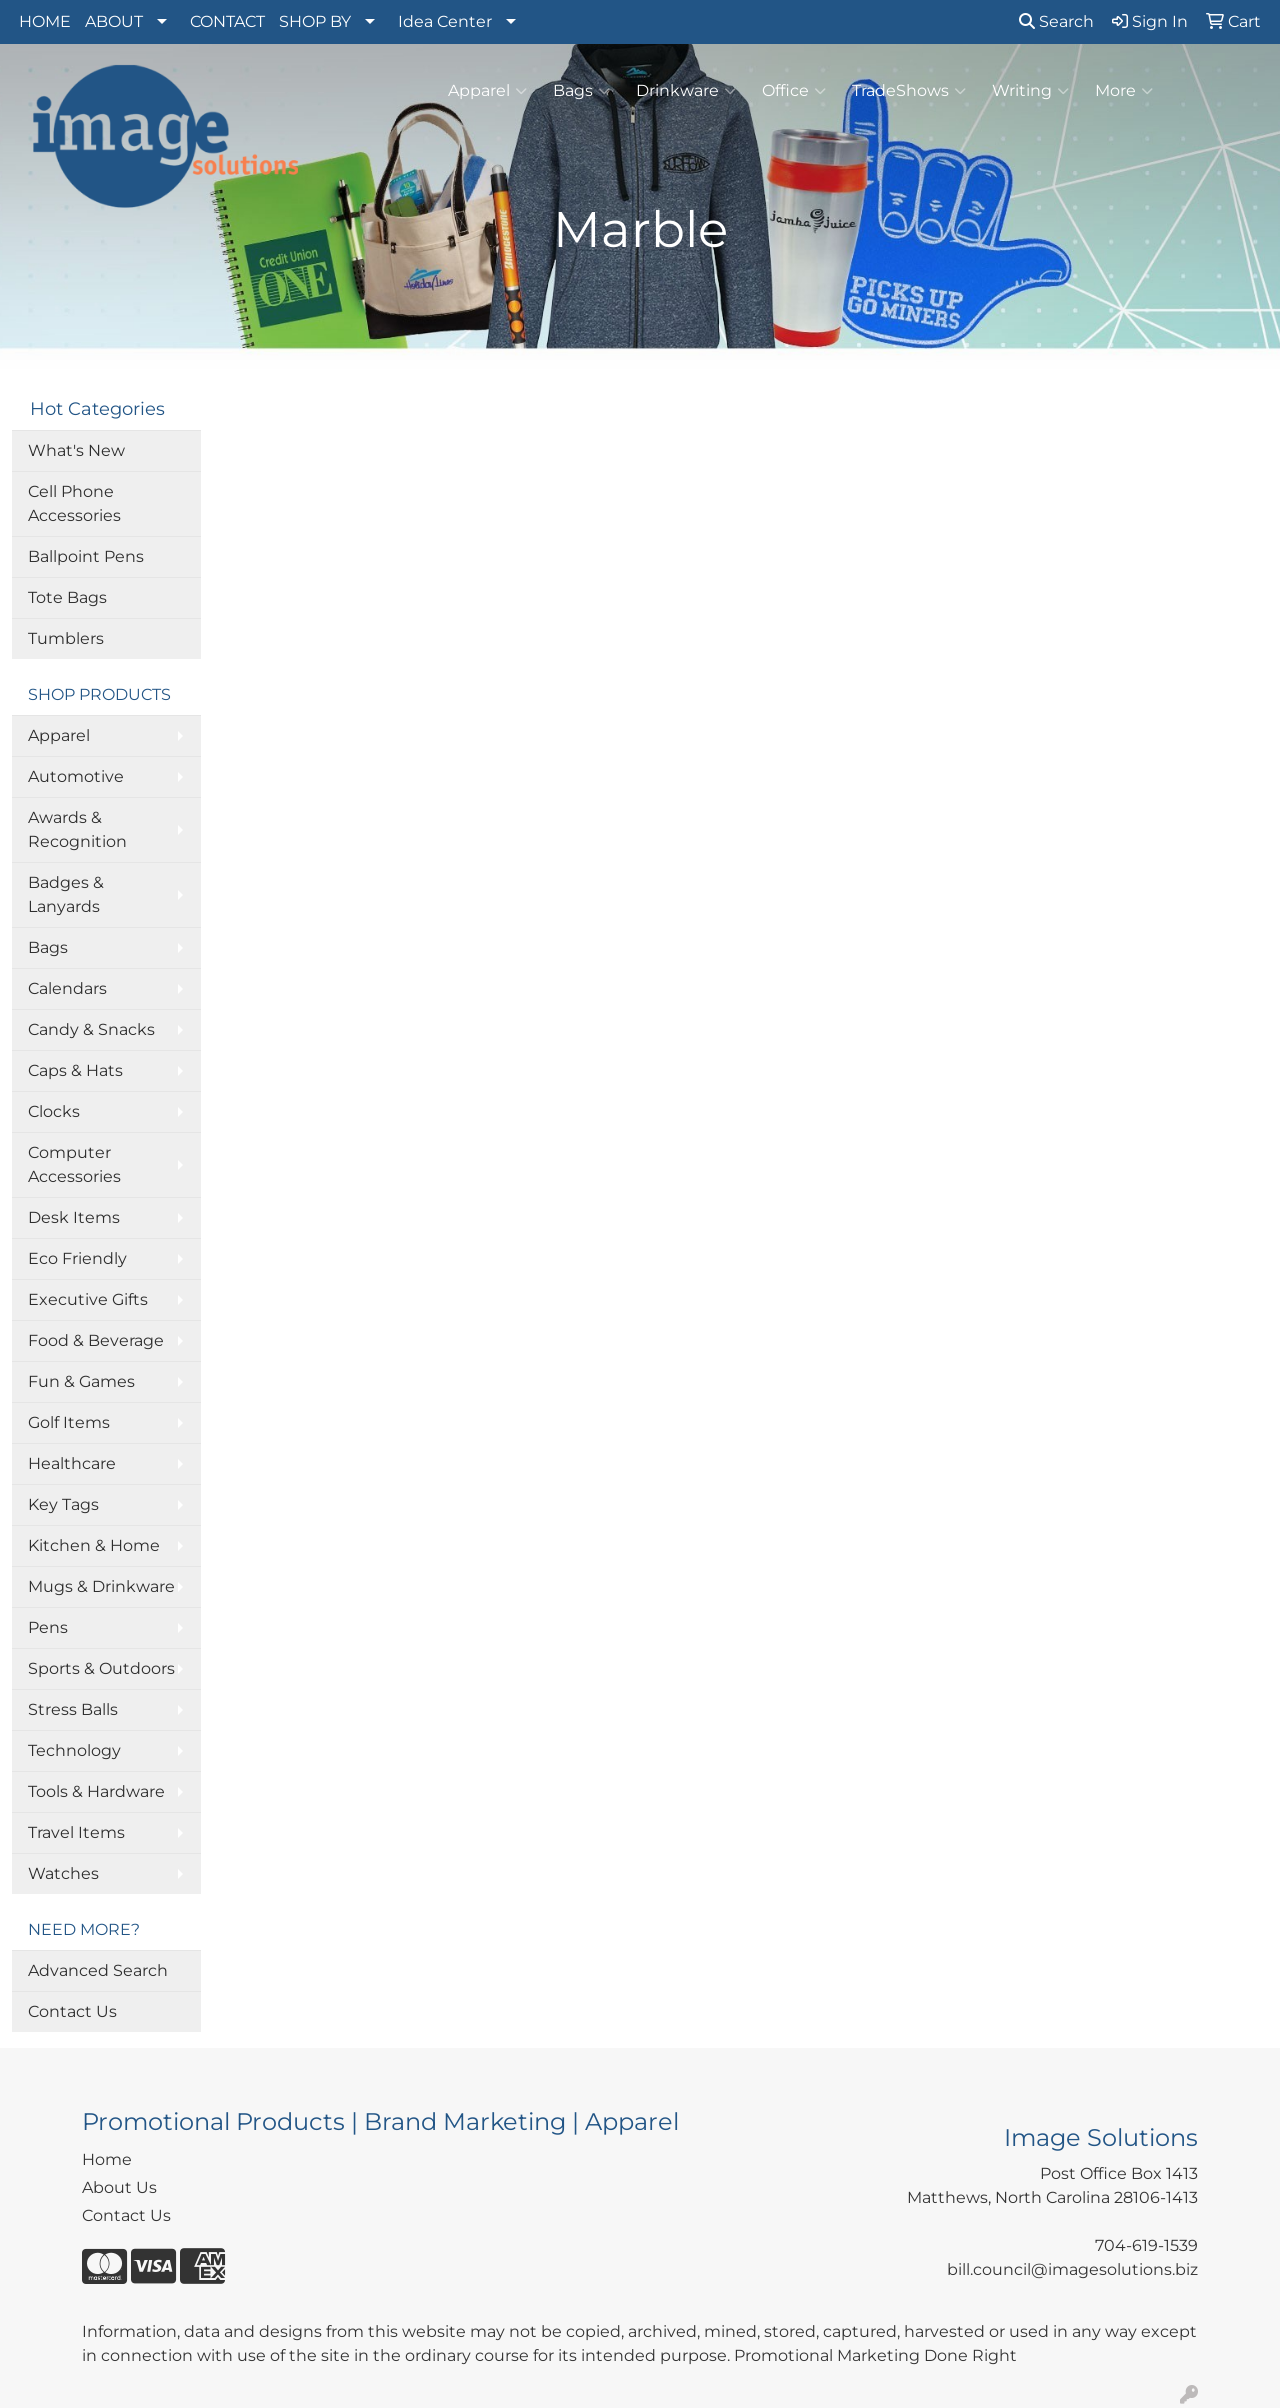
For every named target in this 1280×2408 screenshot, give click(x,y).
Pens (48, 1627)
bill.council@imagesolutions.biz (1072, 2269)
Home (107, 2159)
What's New (76, 450)
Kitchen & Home (94, 1545)
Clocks (54, 1111)
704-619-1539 (1146, 2245)
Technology (74, 1750)
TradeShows (909, 91)
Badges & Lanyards (66, 894)
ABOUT (114, 21)
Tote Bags (67, 597)
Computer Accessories (74, 1164)
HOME (45, 21)
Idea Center (445, 21)
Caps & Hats (75, 1070)
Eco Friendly (77, 1258)
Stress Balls (73, 1709)
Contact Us (72, 2011)
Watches (63, 1873)
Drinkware (686, 91)
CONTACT (227, 21)
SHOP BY (315, 21)
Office (794, 91)
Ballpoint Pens (86, 556)
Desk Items (74, 1217)
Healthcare (72, 1463)
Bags (581, 91)
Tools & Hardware (96, 1791)
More (1124, 91)
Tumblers (66, 638)
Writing (1030, 91)
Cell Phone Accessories (74, 503)
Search (1056, 21)
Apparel (487, 91)
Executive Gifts (88, 1299)
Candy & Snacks (91, 1029)
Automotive (76, 776)
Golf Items (69, 1422)
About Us (119, 2187)
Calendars (67, 988)
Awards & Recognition (77, 829)
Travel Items (76, 1832)
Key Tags (63, 1504)
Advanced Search (98, 1970)
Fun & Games (81, 1381)
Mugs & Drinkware (101, 1586)
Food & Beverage (96, 1340)
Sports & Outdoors (101, 1668)
